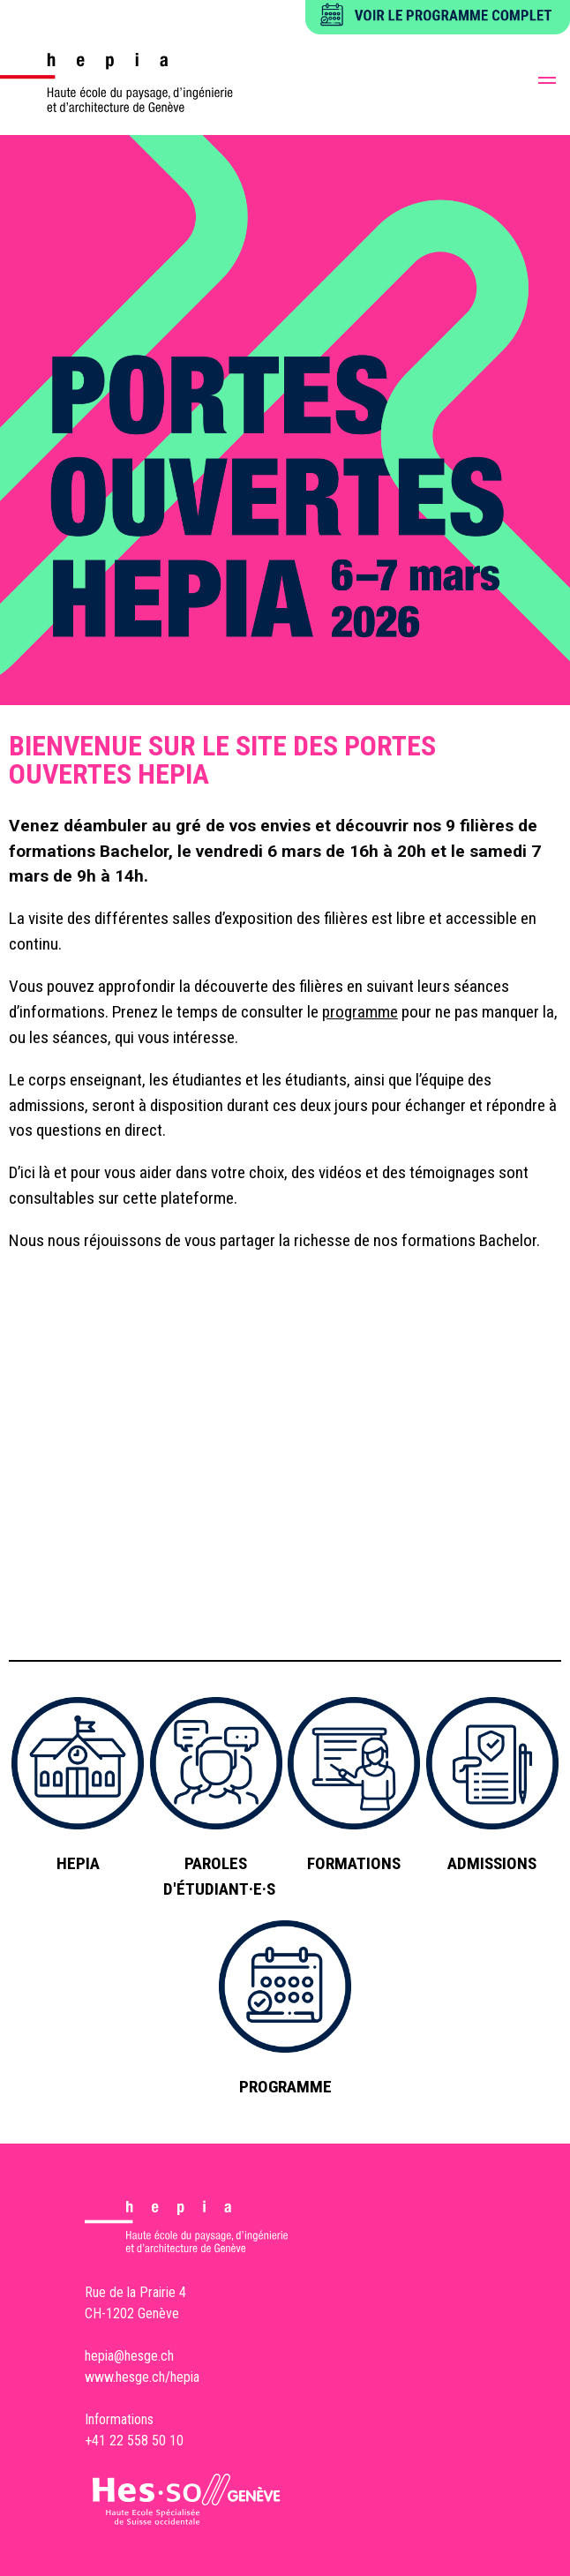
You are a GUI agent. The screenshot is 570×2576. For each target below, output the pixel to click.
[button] (547, 83)
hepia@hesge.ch (129, 2355)
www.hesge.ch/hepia (142, 2377)
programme (360, 1012)
